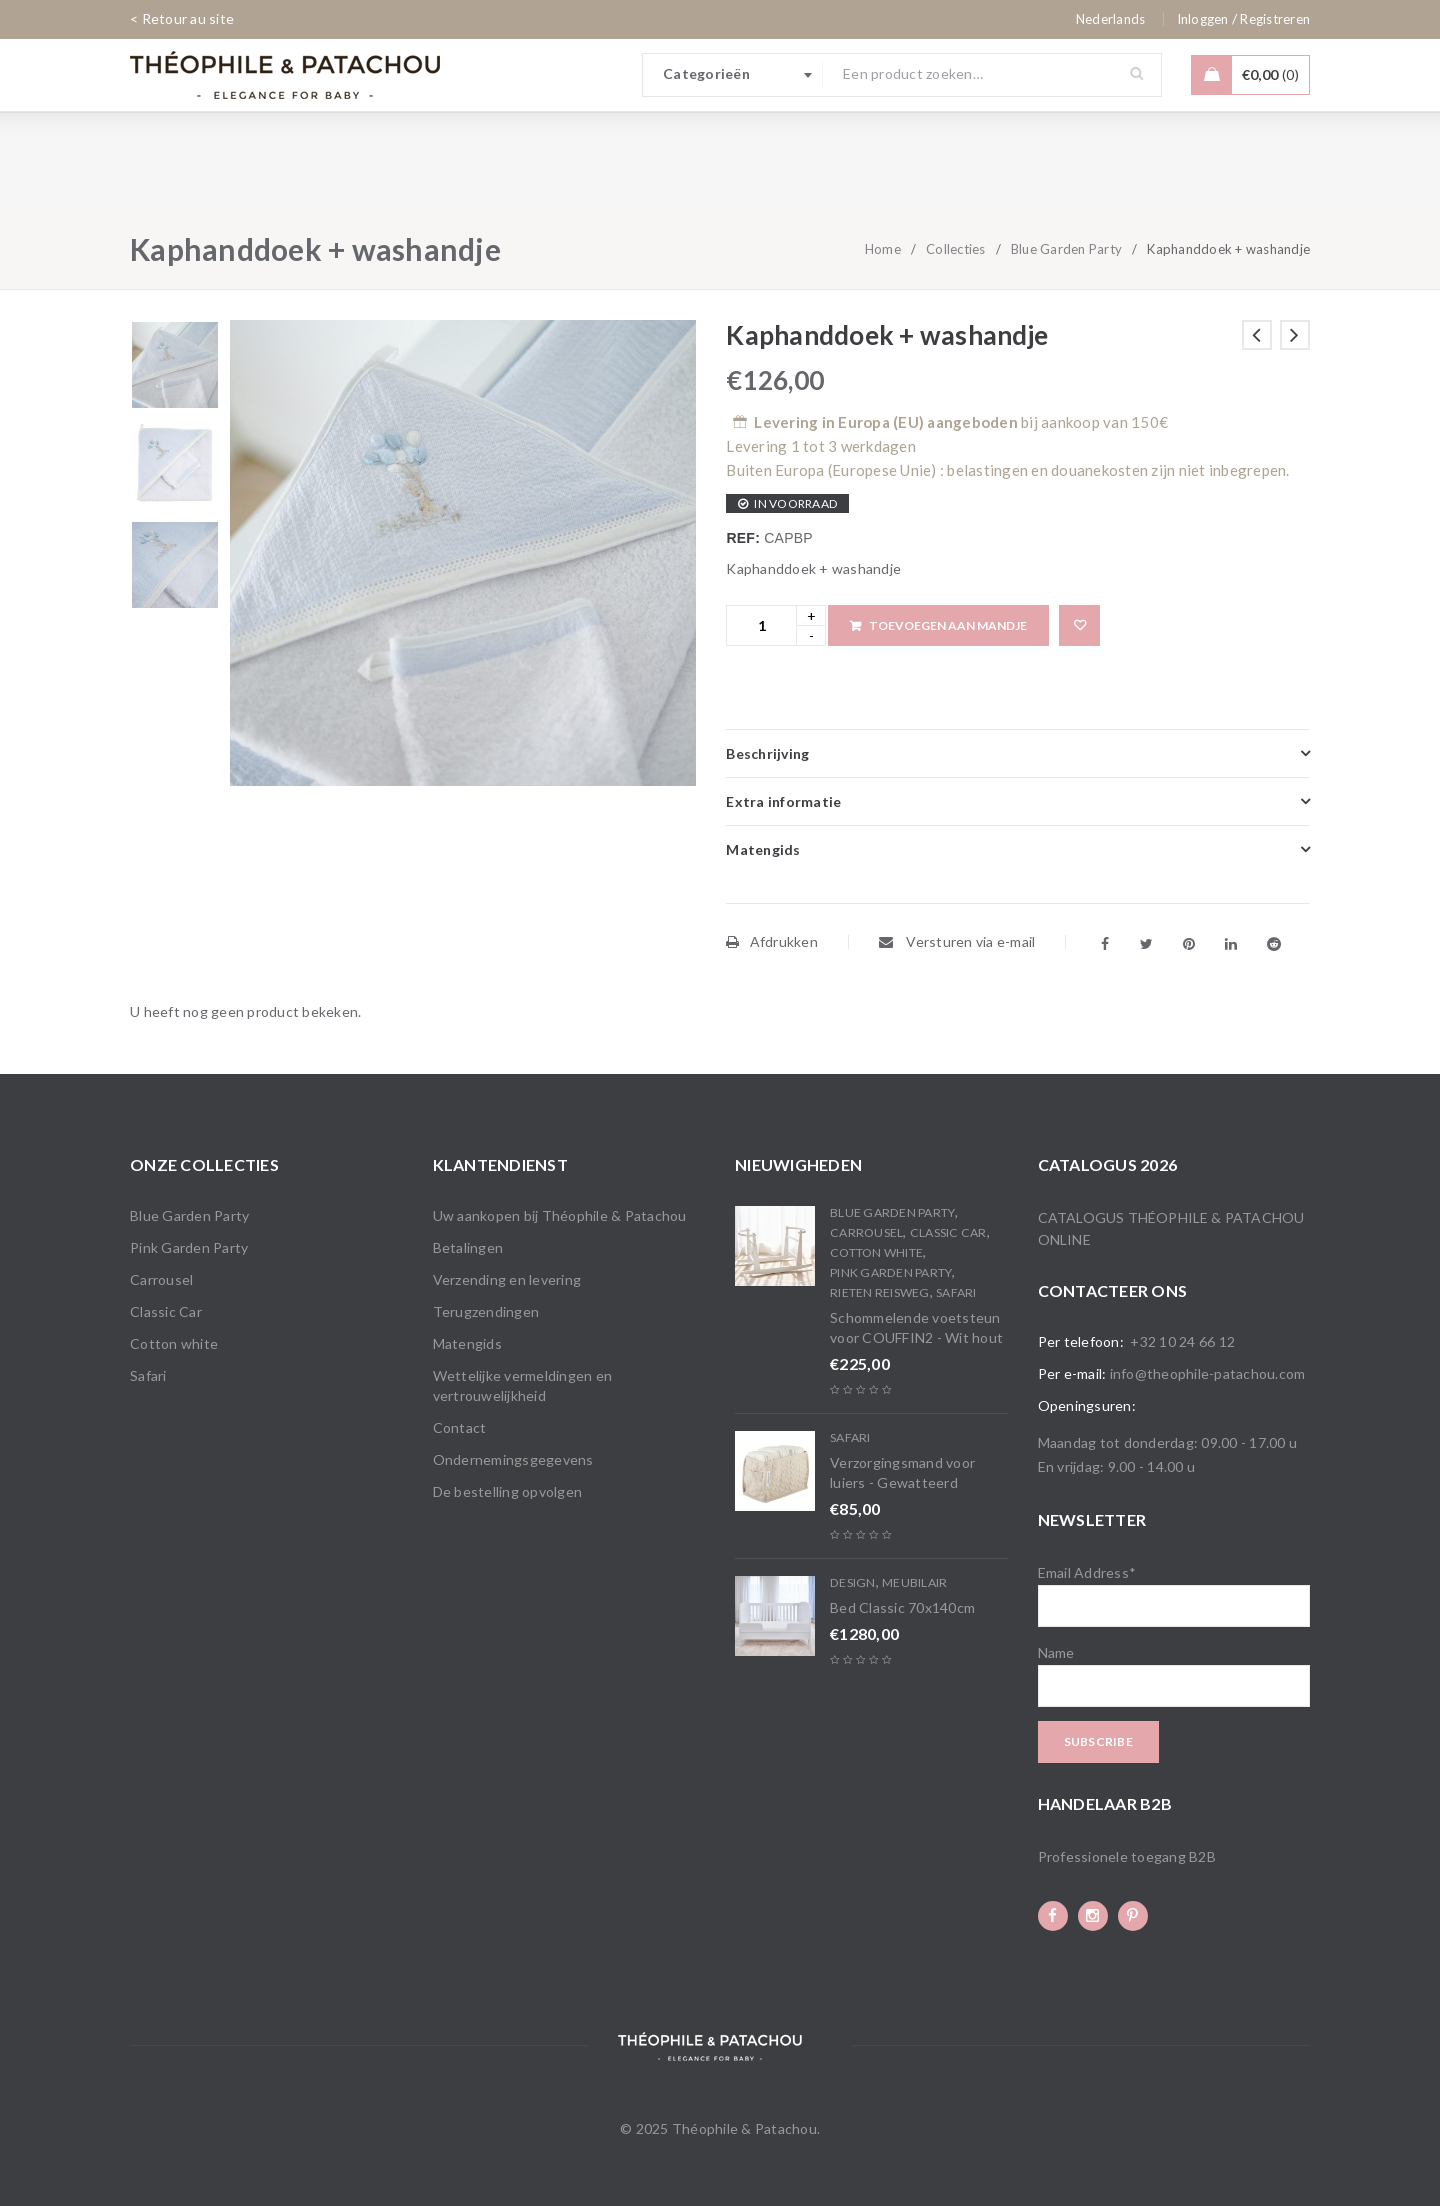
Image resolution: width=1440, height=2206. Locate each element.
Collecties (956, 249)
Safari (148, 1375)
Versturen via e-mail (957, 941)
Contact (460, 1427)
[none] (1111, 19)
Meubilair (914, 1582)
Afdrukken (772, 941)
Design (853, 1582)
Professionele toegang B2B (1127, 1856)
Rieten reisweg (880, 1292)
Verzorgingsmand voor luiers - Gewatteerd (902, 1472)
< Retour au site (182, 18)
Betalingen (468, 1247)
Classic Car (166, 1311)
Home (883, 249)
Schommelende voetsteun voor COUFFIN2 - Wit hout (916, 1327)
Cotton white (174, 1343)
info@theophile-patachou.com (1208, 1373)
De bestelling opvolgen (508, 1491)
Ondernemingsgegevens (513, 1459)
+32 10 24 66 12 (1182, 1341)
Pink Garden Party (189, 1247)
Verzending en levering (507, 1279)
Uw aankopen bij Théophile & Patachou (560, 1215)
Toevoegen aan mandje (948, 625)
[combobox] (733, 75)
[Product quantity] (761, 625)
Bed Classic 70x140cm (902, 1607)
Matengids (467, 1343)
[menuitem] (1111, 19)
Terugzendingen (486, 1311)
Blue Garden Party (1066, 249)
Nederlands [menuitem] (1111, 19)
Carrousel (161, 1279)
